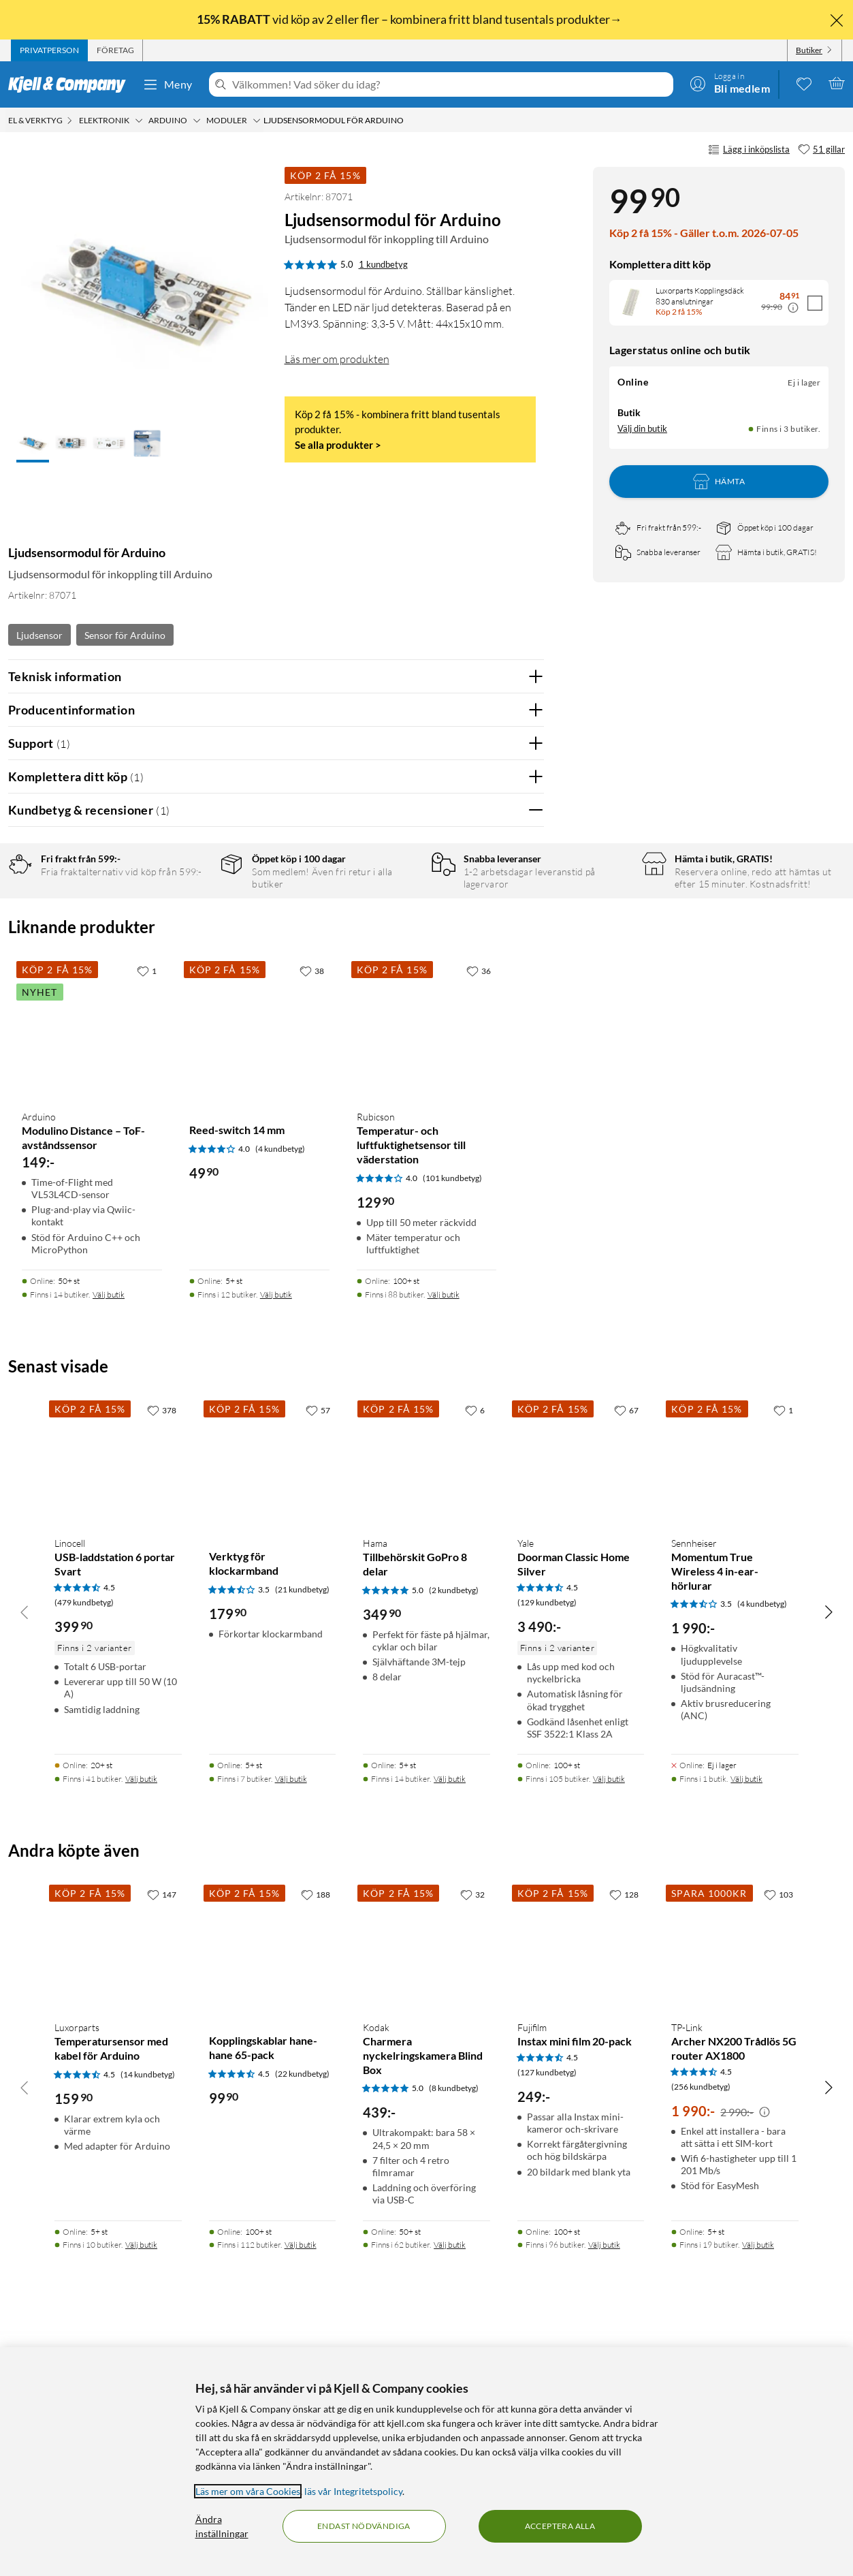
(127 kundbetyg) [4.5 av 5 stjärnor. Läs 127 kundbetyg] (547, 2311)
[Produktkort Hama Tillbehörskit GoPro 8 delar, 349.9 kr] (426, 1700)
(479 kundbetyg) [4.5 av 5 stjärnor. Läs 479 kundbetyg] (84, 1841)
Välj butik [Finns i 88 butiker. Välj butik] (444, 1533)
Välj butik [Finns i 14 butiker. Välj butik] (109, 1533)
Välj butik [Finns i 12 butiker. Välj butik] (276, 1533)
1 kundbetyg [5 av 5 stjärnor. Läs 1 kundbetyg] (383, 264)
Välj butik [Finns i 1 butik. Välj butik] (746, 2017)
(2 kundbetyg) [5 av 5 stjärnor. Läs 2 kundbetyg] (454, 1828)
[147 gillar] (161, 2132)
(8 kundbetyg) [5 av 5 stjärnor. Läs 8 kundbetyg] (454, 2326)
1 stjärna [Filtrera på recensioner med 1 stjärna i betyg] (190, 996)
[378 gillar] (161, 1648)
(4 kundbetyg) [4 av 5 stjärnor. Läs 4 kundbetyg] (280, 1387)
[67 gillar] (626, 1648)
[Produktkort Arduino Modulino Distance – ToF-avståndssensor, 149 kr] (91, 1266)
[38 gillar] (312, 1209)
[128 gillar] (624, 2132)
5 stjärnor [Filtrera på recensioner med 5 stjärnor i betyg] (192, 911)
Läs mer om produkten (337, 359)
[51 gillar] (821, 149)
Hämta (719, 481)
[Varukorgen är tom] (836, 83)
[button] (32, 444)
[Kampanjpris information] (793, 307)
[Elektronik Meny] (139, 120)
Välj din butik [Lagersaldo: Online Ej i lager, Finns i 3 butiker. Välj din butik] (642, 428)
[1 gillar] (147, 1209)
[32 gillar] (472, 2132)
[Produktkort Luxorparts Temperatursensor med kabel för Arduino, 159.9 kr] (118, 2184)
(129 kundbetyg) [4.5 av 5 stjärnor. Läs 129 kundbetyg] (547, 1841)
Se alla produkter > (338, 445)
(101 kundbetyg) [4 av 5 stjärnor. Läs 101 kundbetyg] (452, 1416)
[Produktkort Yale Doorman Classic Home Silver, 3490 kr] (581, 1700)
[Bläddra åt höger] (828, 1850)
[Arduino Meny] (197, 120)
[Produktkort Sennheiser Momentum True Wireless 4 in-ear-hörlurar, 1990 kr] (735, 1700)
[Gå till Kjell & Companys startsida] (71, 84)
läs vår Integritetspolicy (353, 2491)
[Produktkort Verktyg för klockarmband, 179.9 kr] (273, 1700)
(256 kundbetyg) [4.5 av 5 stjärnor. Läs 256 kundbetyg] (700, 2325)
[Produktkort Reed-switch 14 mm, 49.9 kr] (259, 1266)
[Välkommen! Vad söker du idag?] (450, 84)
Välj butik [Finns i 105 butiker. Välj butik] (609, 2017)
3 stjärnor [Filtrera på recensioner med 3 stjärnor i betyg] (192, 954)
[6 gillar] (475, 1648)
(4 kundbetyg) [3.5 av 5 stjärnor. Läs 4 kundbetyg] (762, 1842)
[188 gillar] (315, 2132)
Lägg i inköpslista (748, 150)
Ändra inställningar (221, 2526)
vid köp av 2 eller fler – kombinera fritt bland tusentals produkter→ (410, 19)
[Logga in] (730, 83)
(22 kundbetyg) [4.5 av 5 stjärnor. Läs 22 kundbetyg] (302, 2312)
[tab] (49, 50)
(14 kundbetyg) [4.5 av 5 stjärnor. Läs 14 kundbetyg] (147, 2313)
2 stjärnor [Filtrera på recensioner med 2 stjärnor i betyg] (192, 975)
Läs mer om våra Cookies (247, 2491)
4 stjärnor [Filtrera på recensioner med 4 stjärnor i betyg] (192, 933)
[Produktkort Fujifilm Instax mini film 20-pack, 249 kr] (581, 2184)
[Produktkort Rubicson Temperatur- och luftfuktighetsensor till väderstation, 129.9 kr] (426, 1266)
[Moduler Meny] (256, 120)
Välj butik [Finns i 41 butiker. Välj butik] (141, 2017)
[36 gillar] (478, 1209)
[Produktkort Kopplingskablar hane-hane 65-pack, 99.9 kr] (273, 2184)
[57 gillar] (318, 1648)
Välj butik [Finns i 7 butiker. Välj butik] (291, 2017)
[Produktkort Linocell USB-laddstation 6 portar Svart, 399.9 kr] (118, 1700)
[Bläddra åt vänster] (24, 1850)
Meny (167, 84)
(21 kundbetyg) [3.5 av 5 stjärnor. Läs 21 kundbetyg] (302, 1828)
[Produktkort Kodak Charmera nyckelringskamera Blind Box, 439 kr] (426, 2184)
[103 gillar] (778, 2132)
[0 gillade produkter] (804, 83)
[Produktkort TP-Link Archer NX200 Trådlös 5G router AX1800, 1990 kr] (735, 2184)
